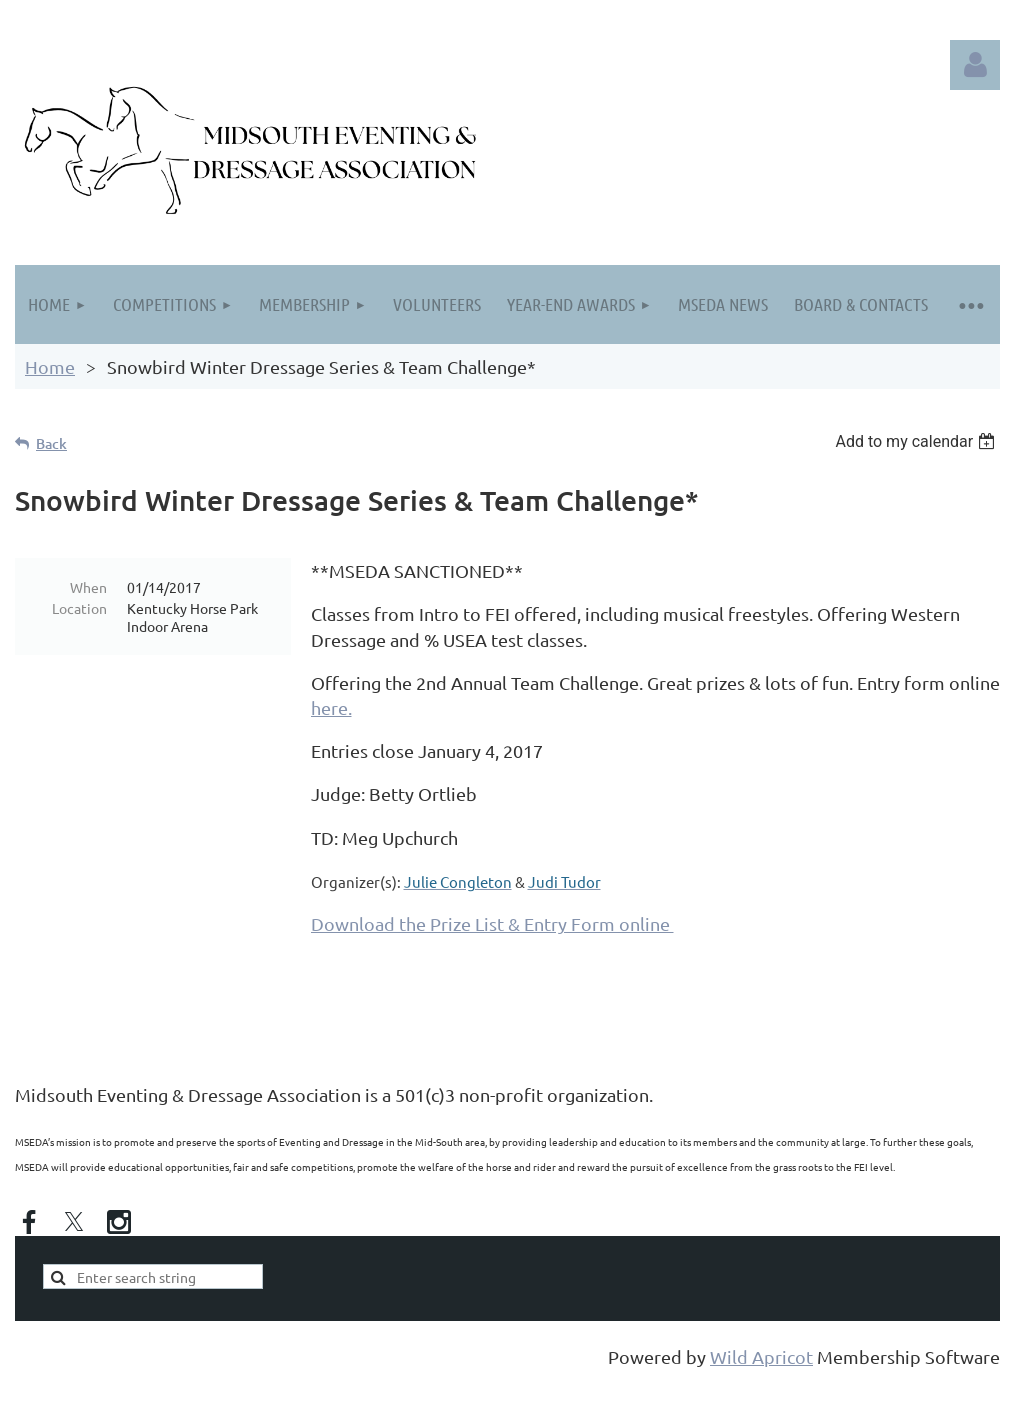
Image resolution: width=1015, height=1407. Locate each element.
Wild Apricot (761, 1356)
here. (331, 707)
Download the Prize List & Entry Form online (492, 923)
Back (51, 443)
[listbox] (917, 441)
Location (79, 608)
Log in (975, 65)
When (88, 587)
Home (50, 366)
